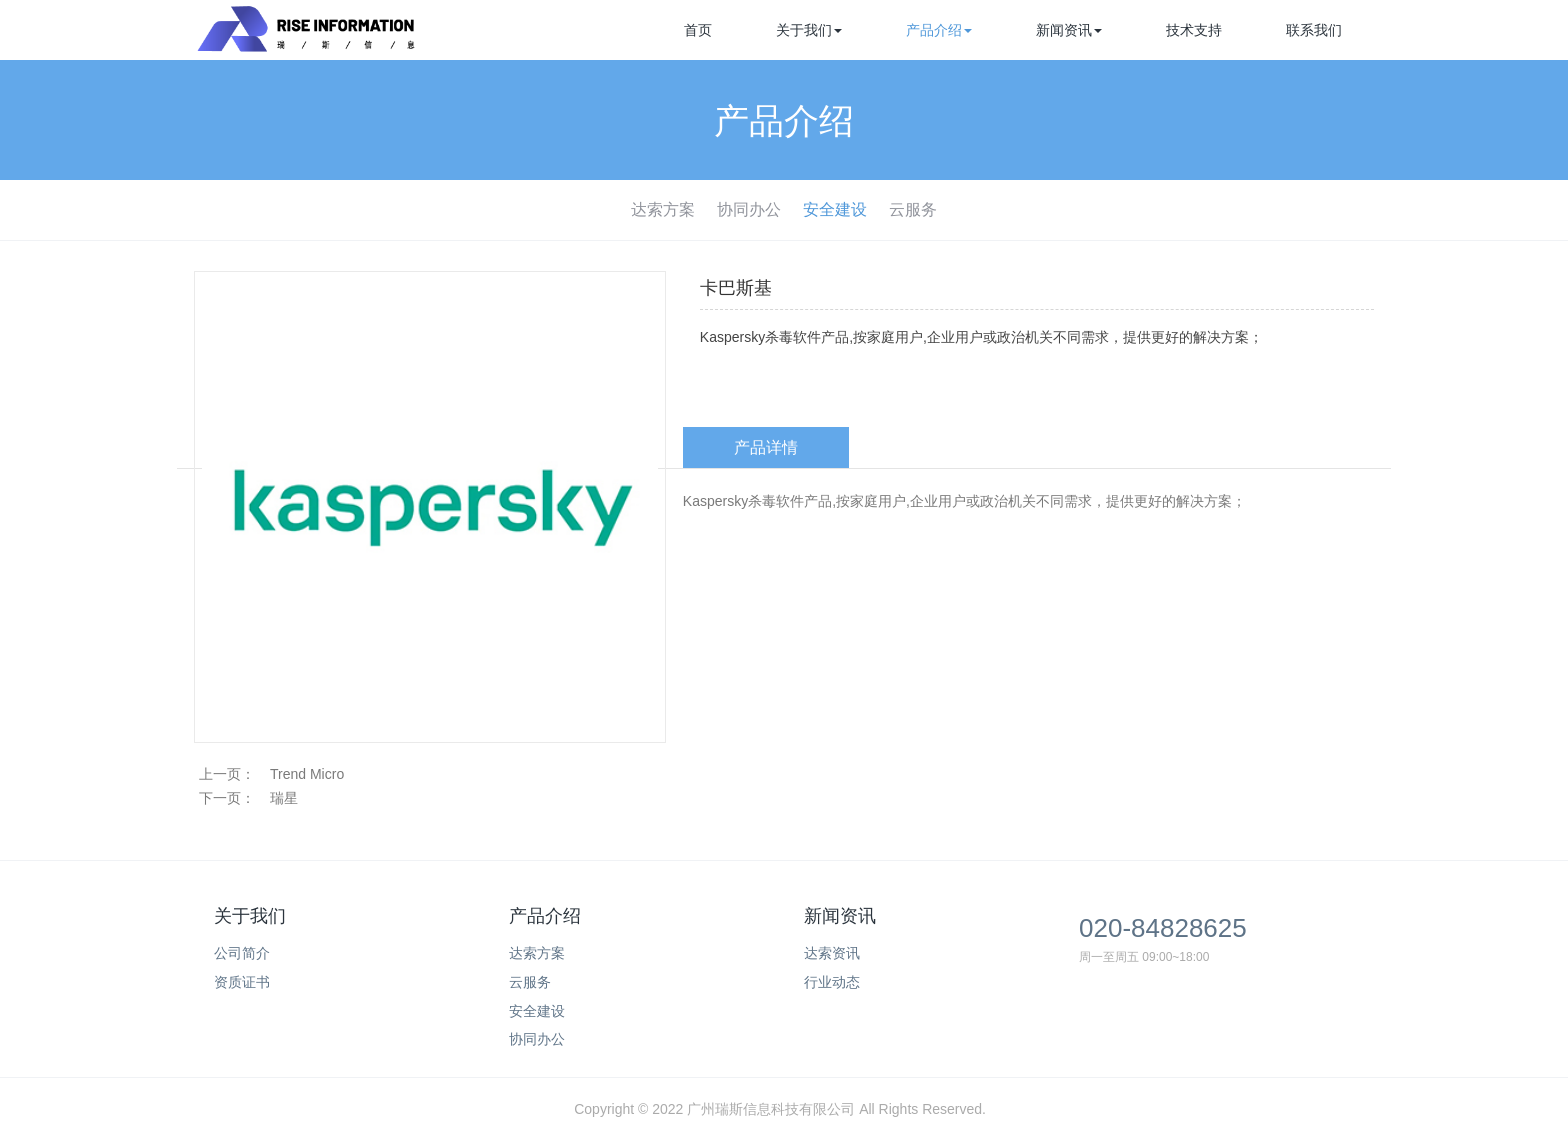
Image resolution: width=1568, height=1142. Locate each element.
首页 (698, 30)
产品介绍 (939, 30)
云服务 (913, 209)
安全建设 (835, 209)
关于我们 (809, 30)
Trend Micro (307, 774)
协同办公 (749, 209)
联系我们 (1314, 30)
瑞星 (284, 798)
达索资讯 (832, 953)
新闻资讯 (1069, 30)
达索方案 (663, 209)
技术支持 (1194, 30)
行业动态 (832, 982)
